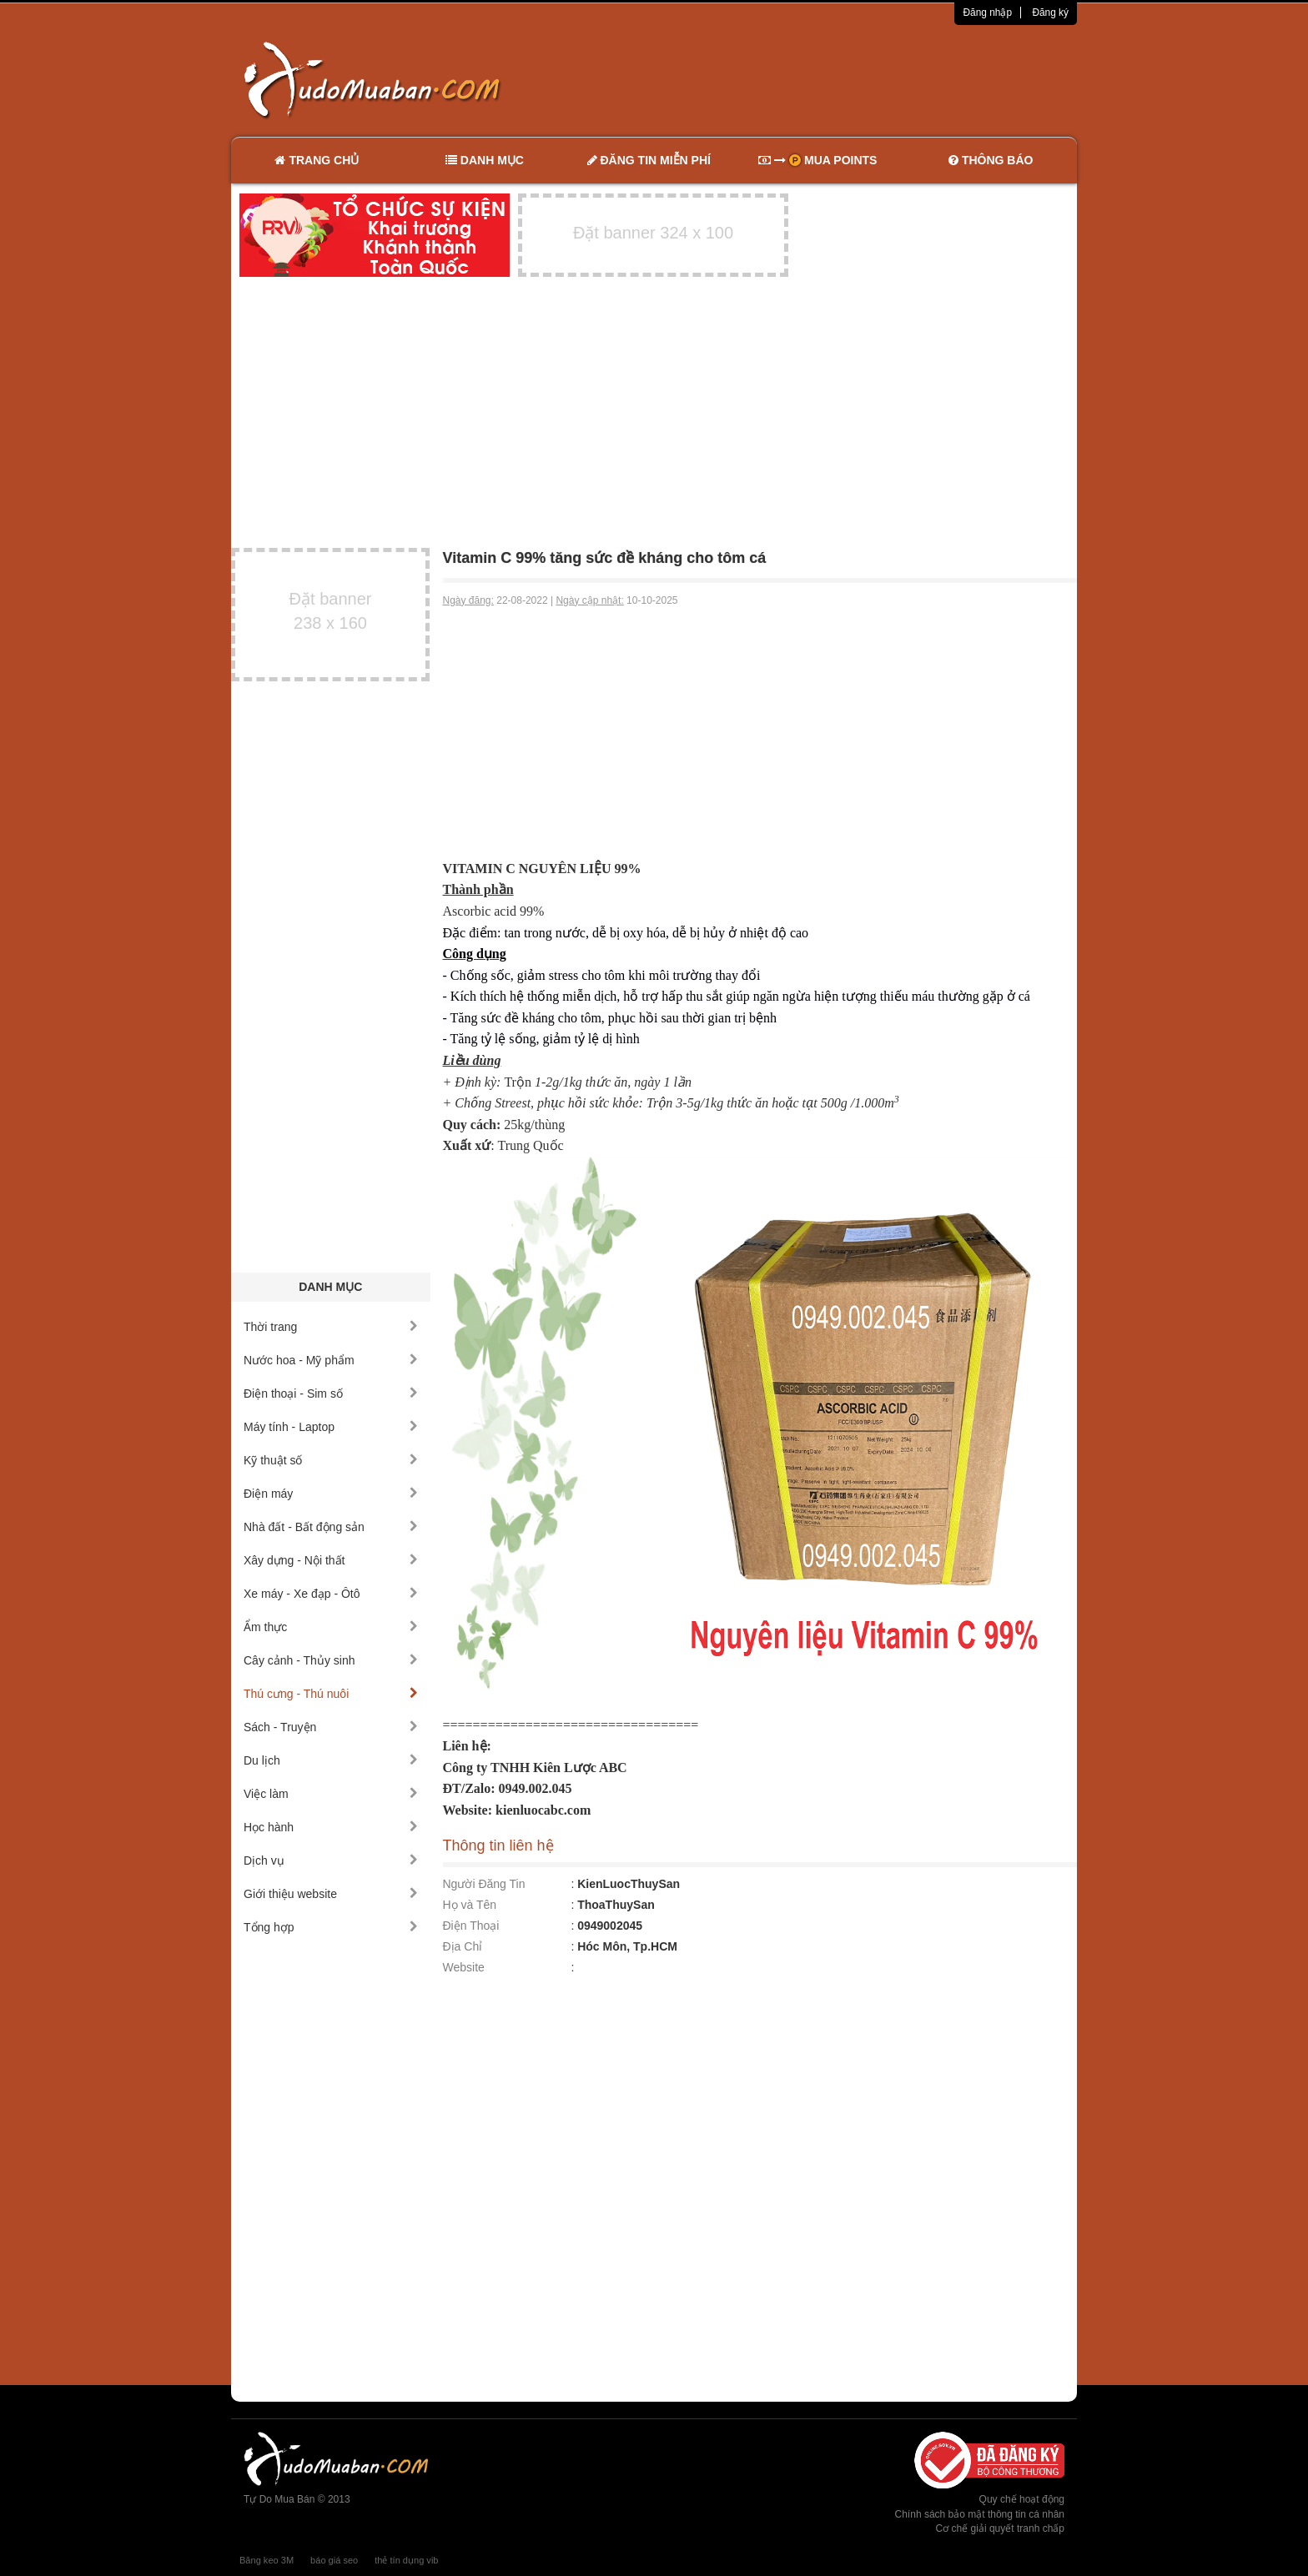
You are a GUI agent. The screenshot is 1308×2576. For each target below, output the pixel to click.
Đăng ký (1050, 12)
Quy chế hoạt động (1021, 2499)
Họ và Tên (470, 1904)
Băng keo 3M (266, 2560)
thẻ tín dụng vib (406, 2560)
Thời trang (331, 1326)
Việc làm (331, 1793)
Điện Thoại (471, 1925)
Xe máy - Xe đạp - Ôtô (331, 1593)
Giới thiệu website (331, 1894)
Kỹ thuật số (331, 1460)
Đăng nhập (987, 12)
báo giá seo (334, 2560)
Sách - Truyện (331, 1727)
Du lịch (331, 1760)
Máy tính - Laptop (331, 1427)
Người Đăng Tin (484, 1884)
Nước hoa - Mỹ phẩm (331, 1360)
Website (464, 1967)
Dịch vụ (331, 1860)
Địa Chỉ (463, 1946)
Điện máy (331, 1493)
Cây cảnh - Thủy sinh (331, 1660)
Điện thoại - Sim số (331, 1393)
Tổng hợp (331, 1927)
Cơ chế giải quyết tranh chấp (1000, 2528)
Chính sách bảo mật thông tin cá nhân (979, 2514)
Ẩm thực (331, 1627)
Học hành (331, 1827)
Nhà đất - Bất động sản (331, 1527)
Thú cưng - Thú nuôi (331, 1693)
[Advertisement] (830, 79)
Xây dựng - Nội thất (331, 1560)
